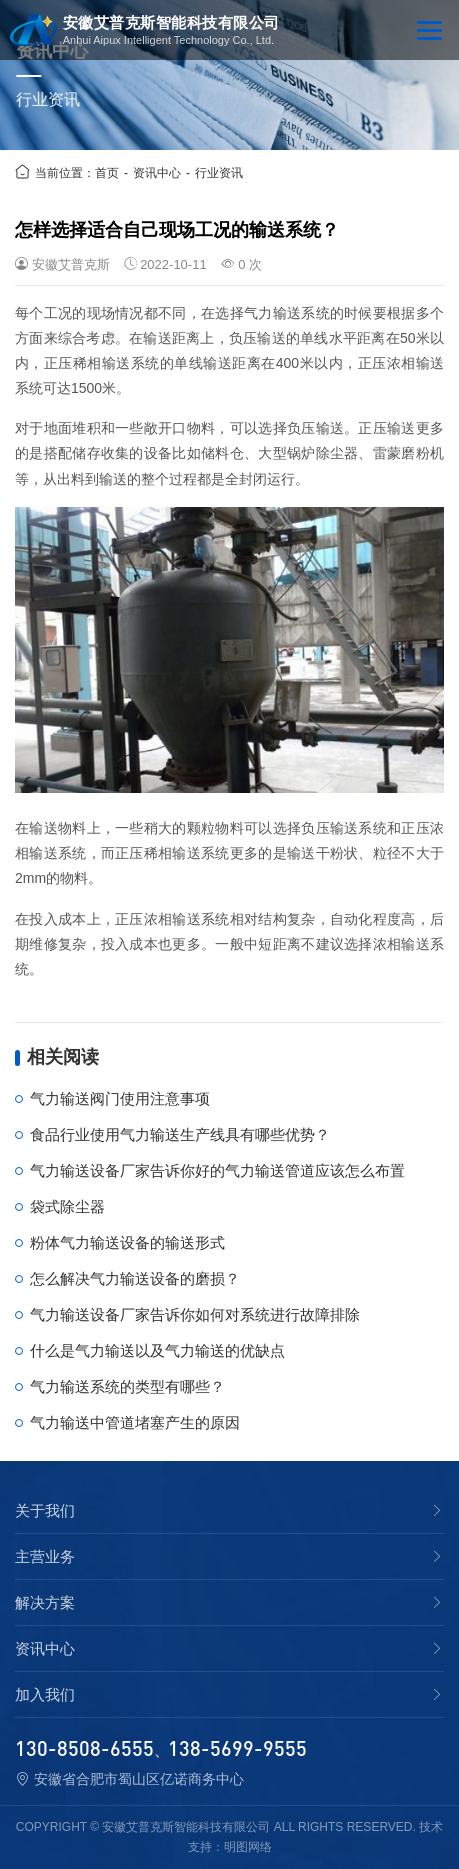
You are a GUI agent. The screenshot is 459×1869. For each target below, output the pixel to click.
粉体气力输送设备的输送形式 (127, 1242)
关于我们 (45, 1511)
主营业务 (45, 1557)
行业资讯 (219, 173)
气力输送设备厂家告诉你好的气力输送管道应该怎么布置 (217, 1170)
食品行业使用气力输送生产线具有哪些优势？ (180, 1134)
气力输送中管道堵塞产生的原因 (135, 1422)
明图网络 (248, 1847)
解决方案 (45, 1603)
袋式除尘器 (67, 1206)
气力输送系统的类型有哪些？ (127, 1386)
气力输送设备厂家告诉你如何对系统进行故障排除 (195, 1314)
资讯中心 (157, 173)
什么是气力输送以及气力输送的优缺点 (157, 1350)
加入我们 (45, 1695)
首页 (107, 173)
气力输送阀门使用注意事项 (120, 1098)
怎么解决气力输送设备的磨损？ (135, 1278)
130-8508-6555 (84, 1748)
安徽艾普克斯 (71, 264)
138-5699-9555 (237, 1748)
